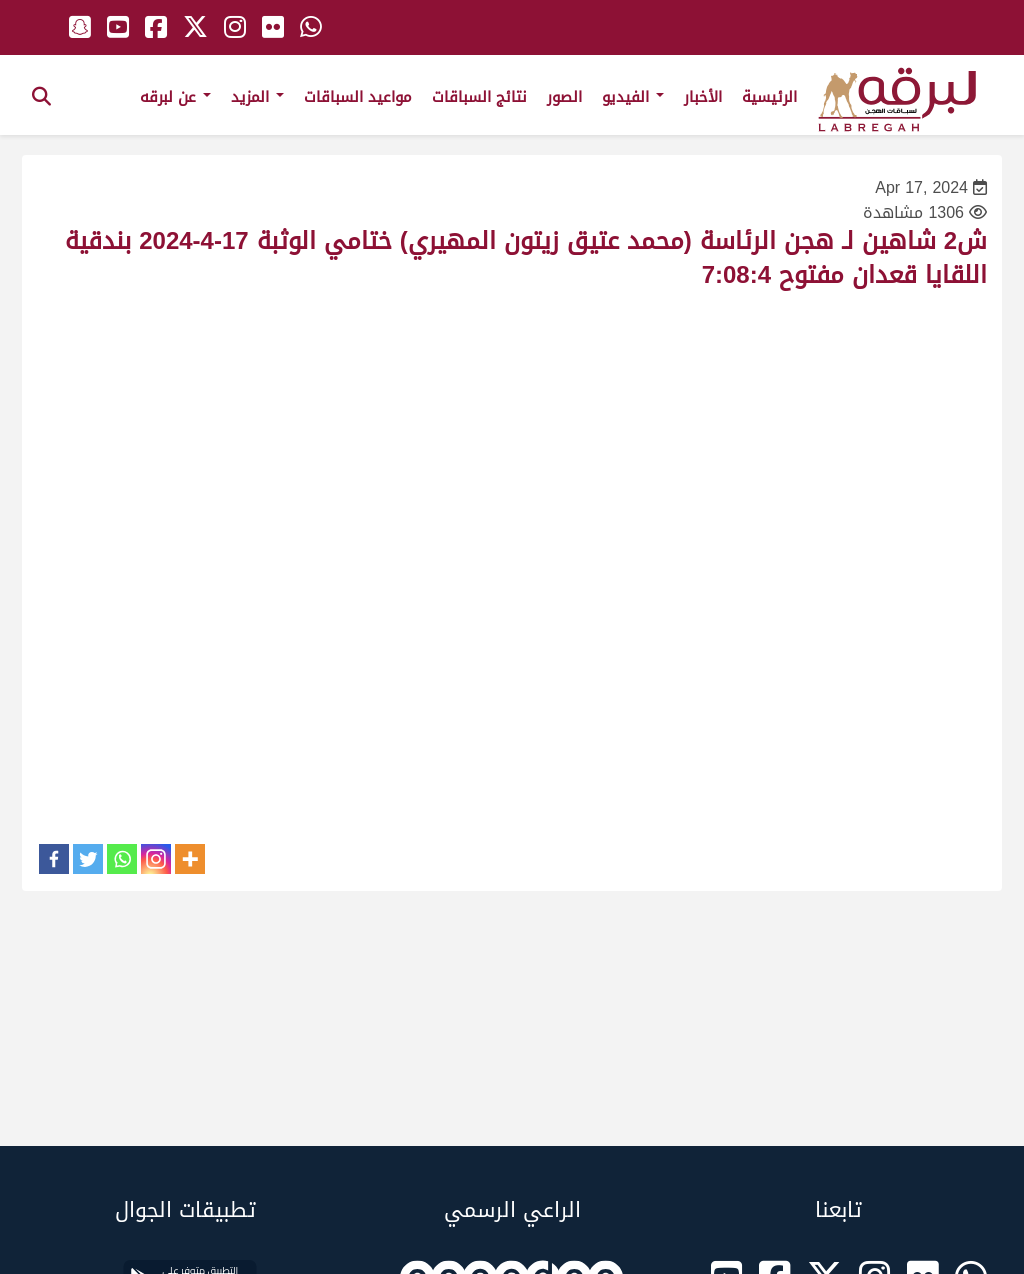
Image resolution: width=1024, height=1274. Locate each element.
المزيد (257, 97)
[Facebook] (54, 859)
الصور (564, 97)
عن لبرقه (175, 97)
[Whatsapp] (122, 859)
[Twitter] (88, 859)
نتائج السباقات (479, 97)
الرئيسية (769, 97)
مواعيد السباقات (358, 97)
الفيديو (633, 97)
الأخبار (703, 97)
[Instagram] (156, 859)
